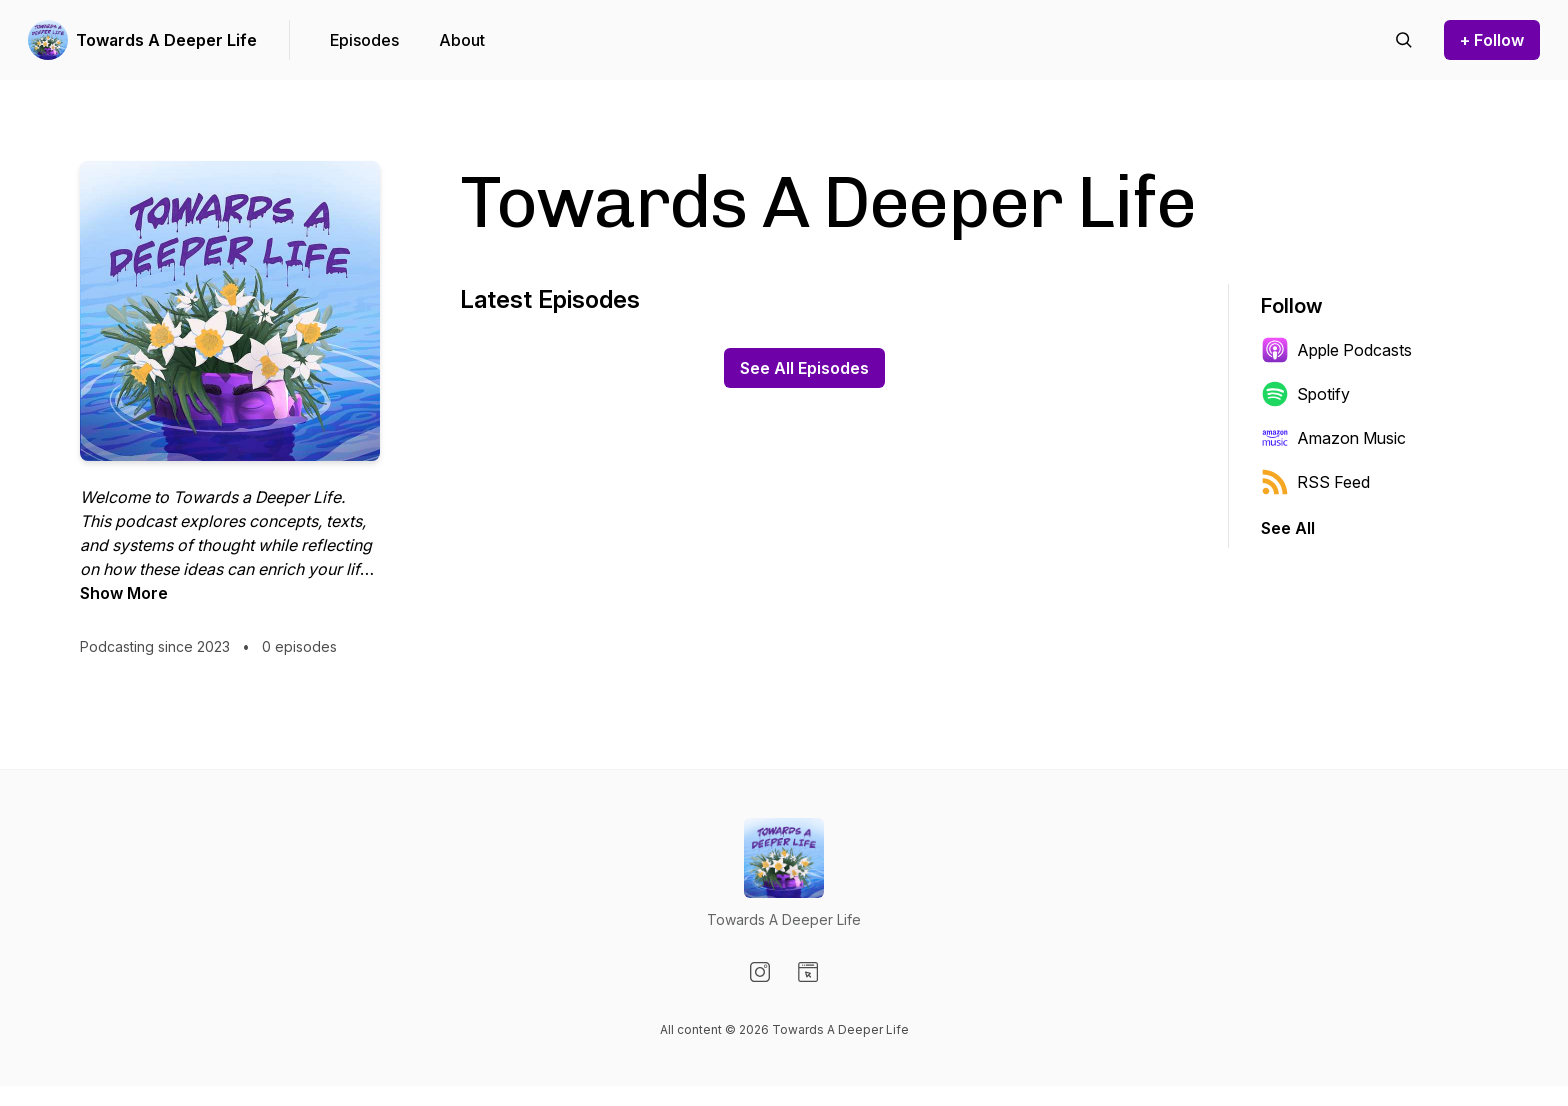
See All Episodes (804, 368)
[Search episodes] (1404, 40)
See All (1288, 528)
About (462, 40)
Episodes (364, 40)
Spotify (1305, 394)
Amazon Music (1333, 438)
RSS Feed (1315, 482)
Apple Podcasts (1336, 350)
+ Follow (1492, 40)
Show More (124, 593)
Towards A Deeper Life (166, 40)
